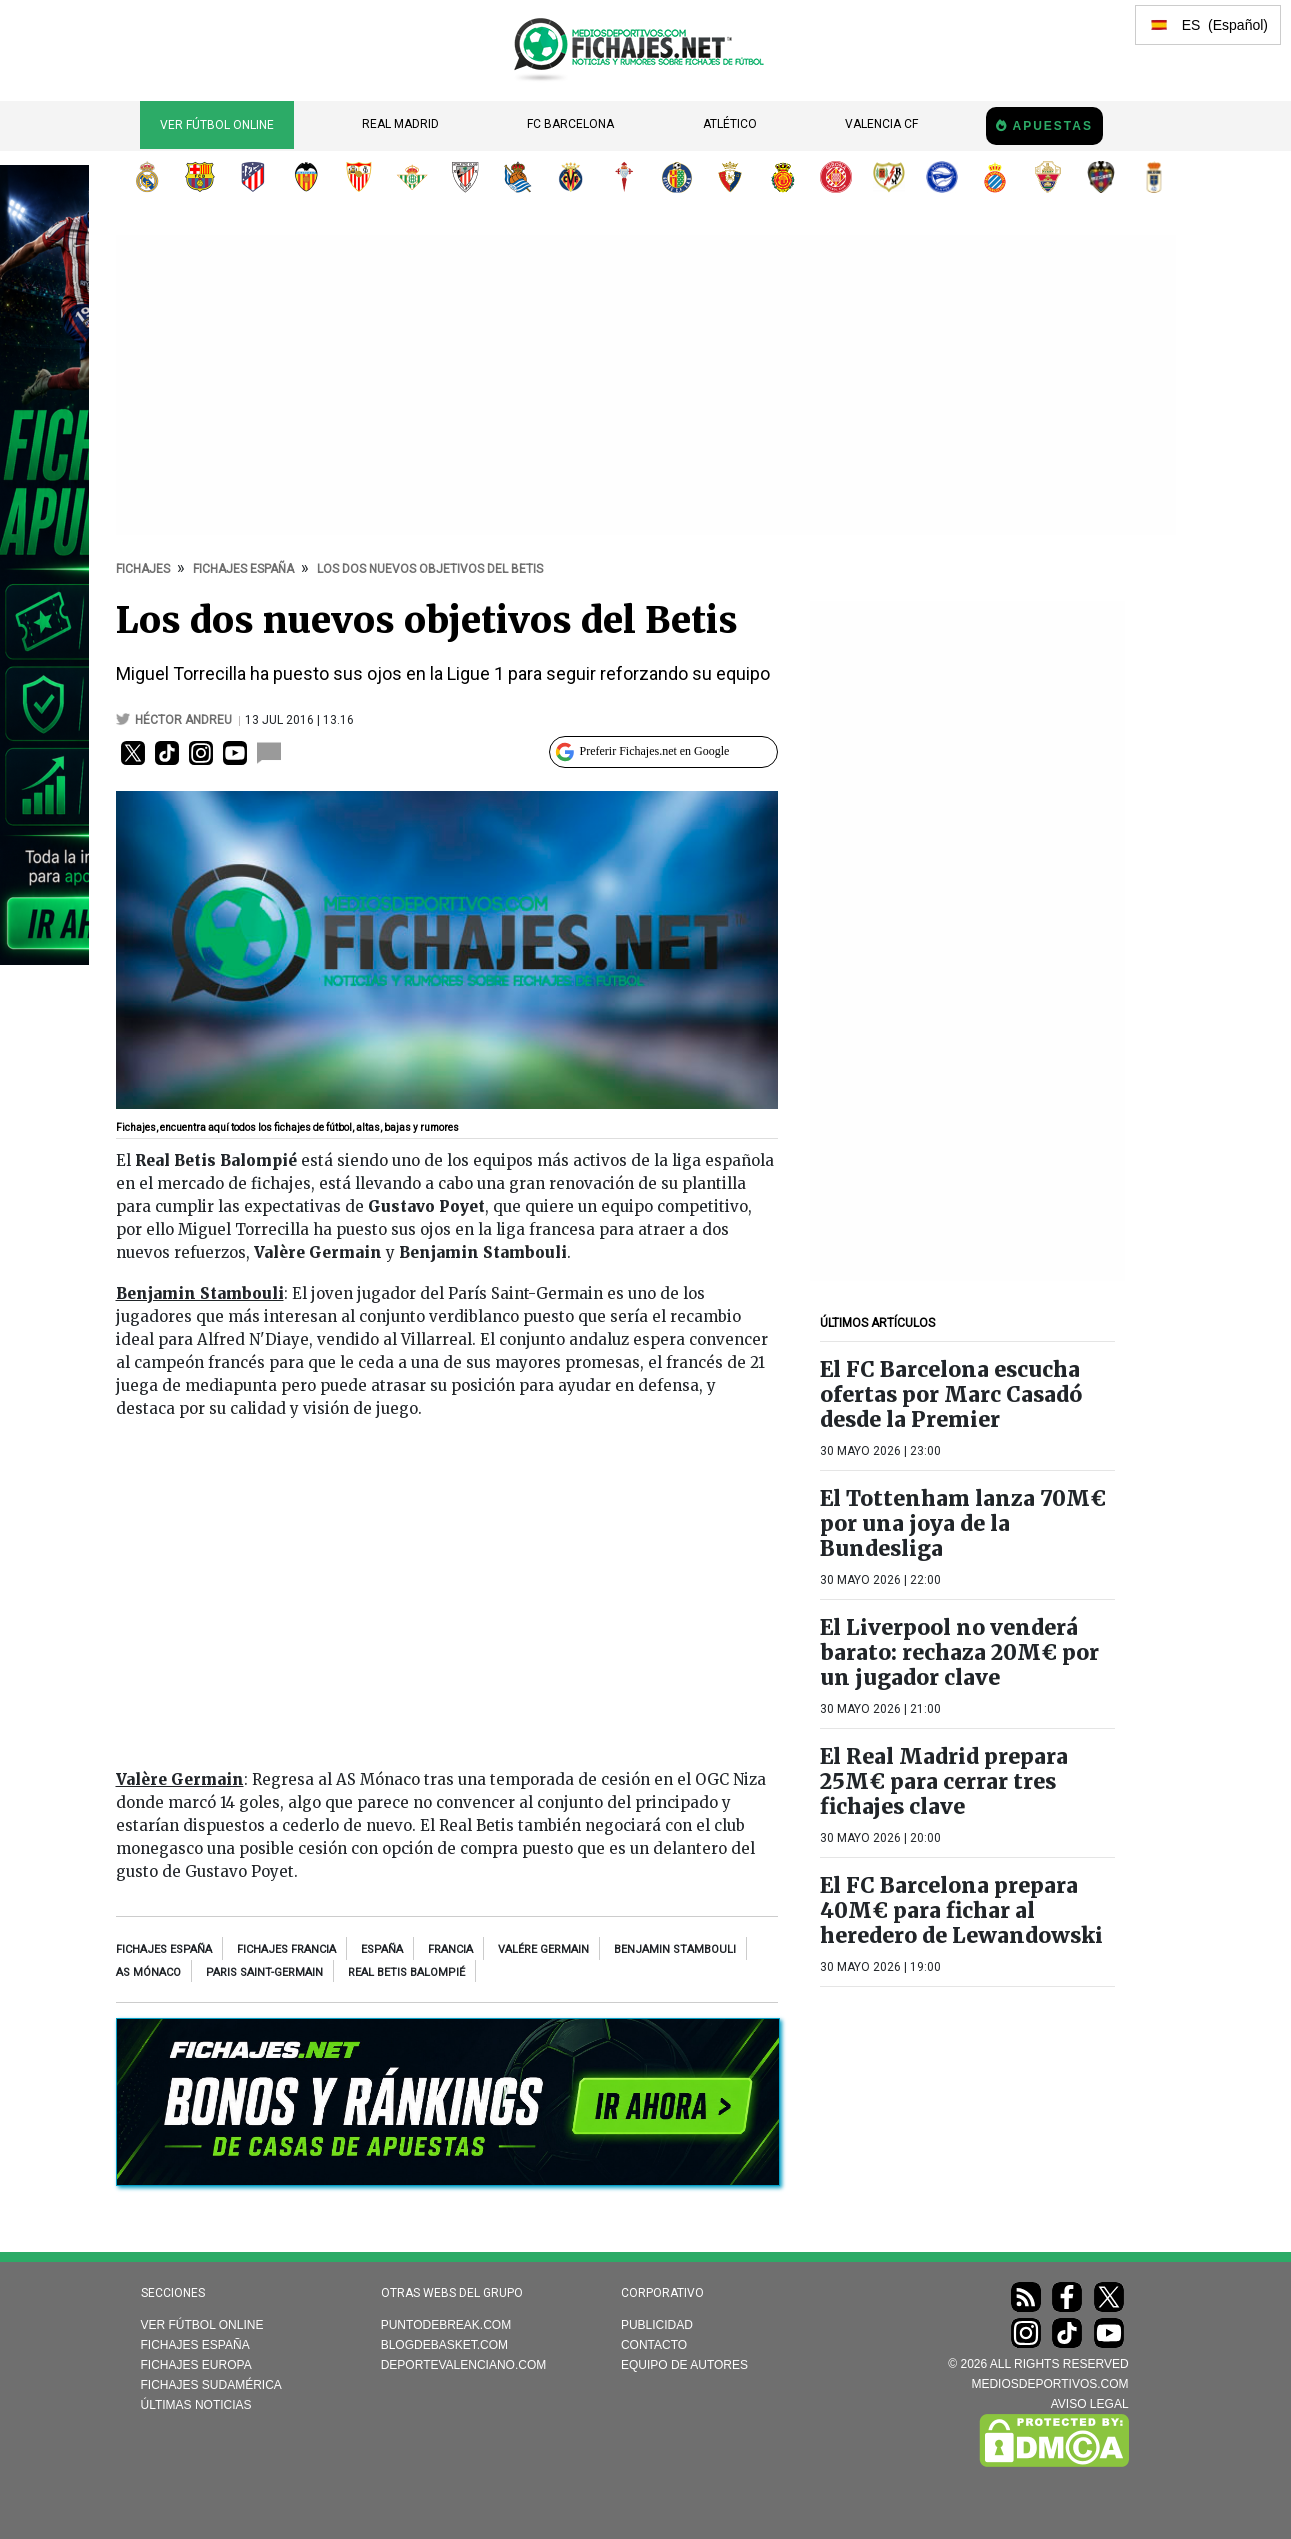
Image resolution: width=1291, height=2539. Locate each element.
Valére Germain (543, 1949)
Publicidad (657, 2325)
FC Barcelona (570, 124)
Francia (450, 1949)
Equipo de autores (684, 2365)
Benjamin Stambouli (675, 1949)
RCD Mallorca (783, 177)
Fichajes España (164, 1949)
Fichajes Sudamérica (211, 2385)
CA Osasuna (730, 177)
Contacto (654, 2345)
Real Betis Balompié (412, 177)
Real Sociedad (518, 177)
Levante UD (1101, 177)
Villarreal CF (571, 177)
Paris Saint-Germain (264, 1972)
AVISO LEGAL (1090, 2404)
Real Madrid (400, 124)
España (382, 1949)
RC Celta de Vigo (624, 177)
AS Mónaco (148, 1972)
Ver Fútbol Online (217, 125)
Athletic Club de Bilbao (465, 177)
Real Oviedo (1154, 177)
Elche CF (1048, 177)
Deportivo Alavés (942, 177)
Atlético (730, 124)
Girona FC (836, 177)
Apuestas (1052, 126)
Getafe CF (677, 177)
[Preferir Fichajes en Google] (663, 752)
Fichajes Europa (196, 2365)
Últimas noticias (196, 2405)
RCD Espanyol (995, 177)
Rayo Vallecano (889, 177)
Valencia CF (881, 124)
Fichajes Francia (286, 1949)
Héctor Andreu (185, 720)
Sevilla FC (359, 177)
